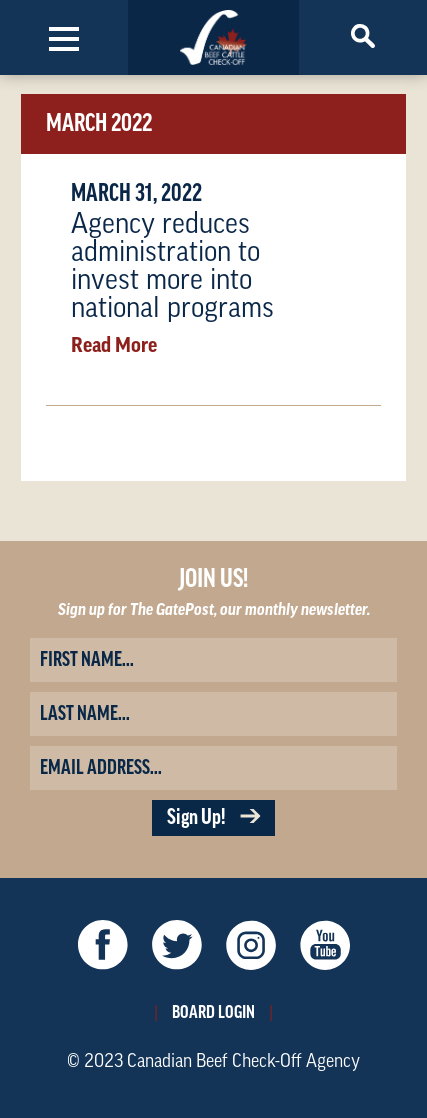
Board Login (213, 1012)
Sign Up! (213, 817)
